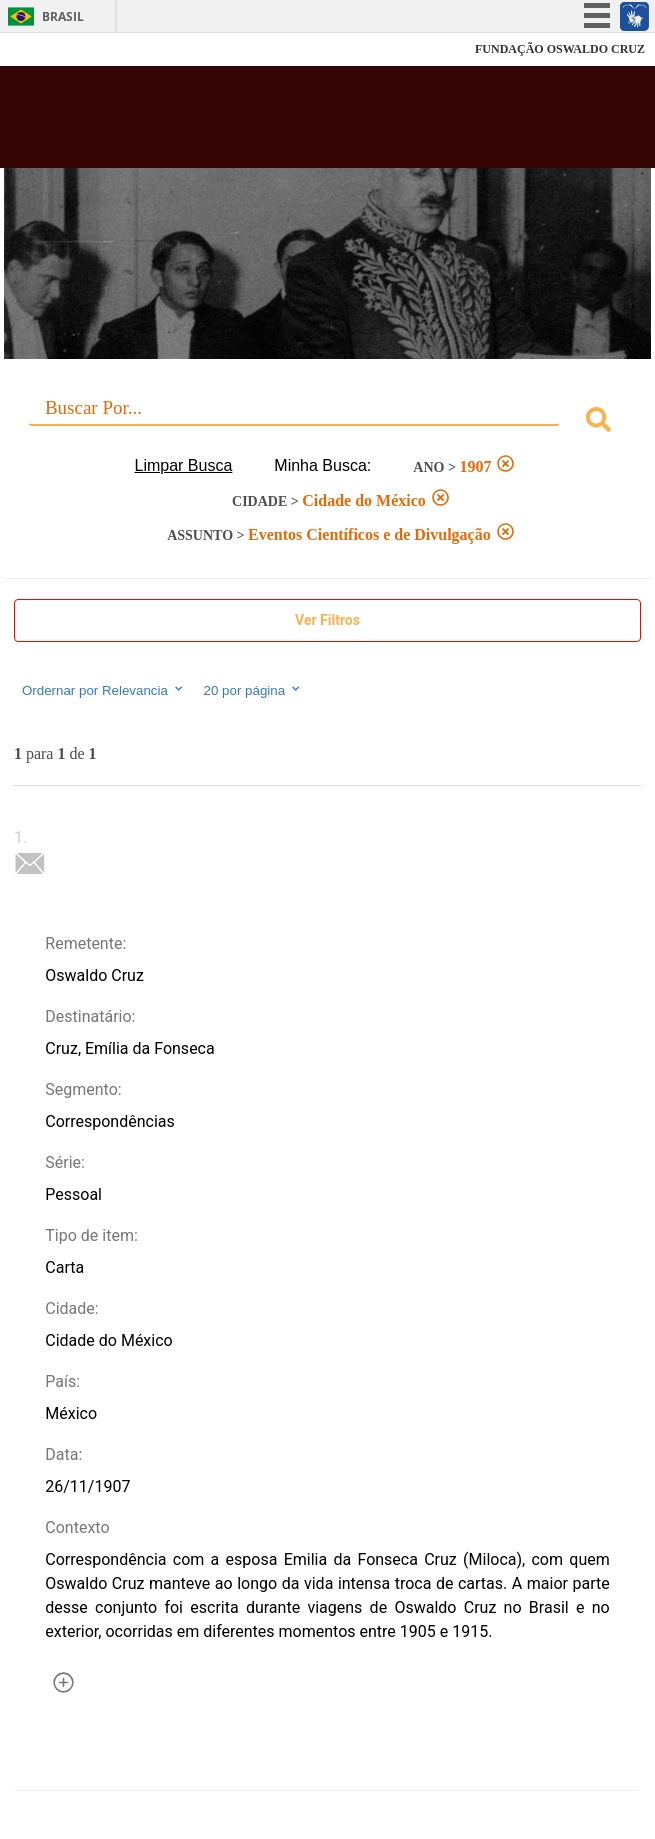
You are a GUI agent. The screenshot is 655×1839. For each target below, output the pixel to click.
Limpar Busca (184, 465)
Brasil (63, 16)
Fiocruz (59, 49)
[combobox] (327, 422)
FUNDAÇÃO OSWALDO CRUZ (560, 49)
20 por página (253, 690)
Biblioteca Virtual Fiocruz (272, 123)
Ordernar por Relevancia (103, 690)
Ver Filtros (327, 620)
